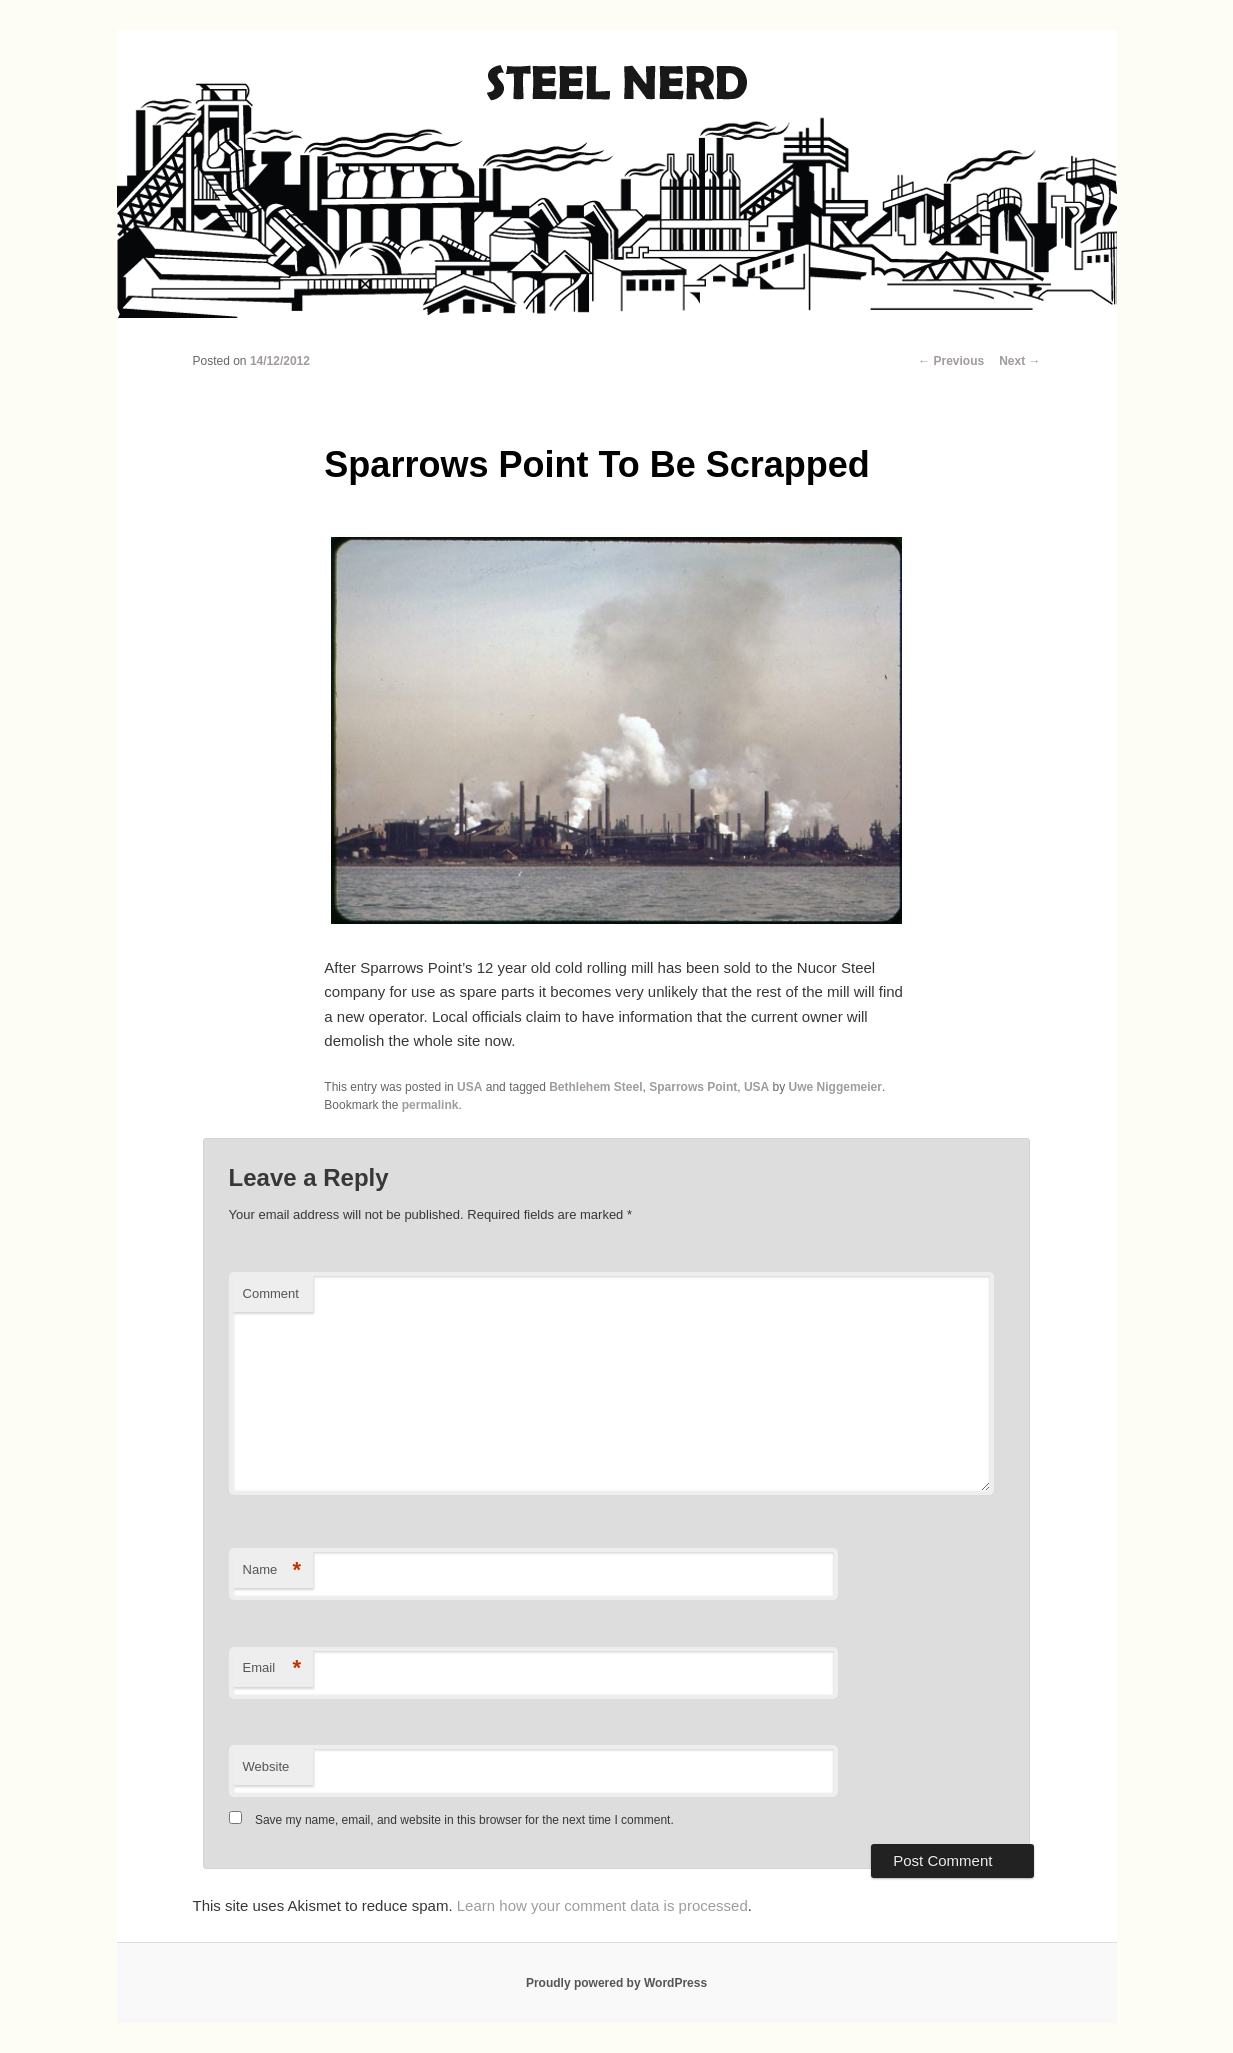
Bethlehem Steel (595, 1087)
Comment (271, 1293)
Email (272, 1668)
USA (469, 1087)
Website (266, 1766)
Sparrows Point (693, 1087)
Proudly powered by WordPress (616, 1983)
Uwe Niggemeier (835, 1087)
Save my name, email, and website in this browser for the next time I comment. (464, 1820)
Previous (951, 361)
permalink (430, 1105)
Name (272, 1570)
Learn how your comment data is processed (602, 1905)
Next (1019, 361)
